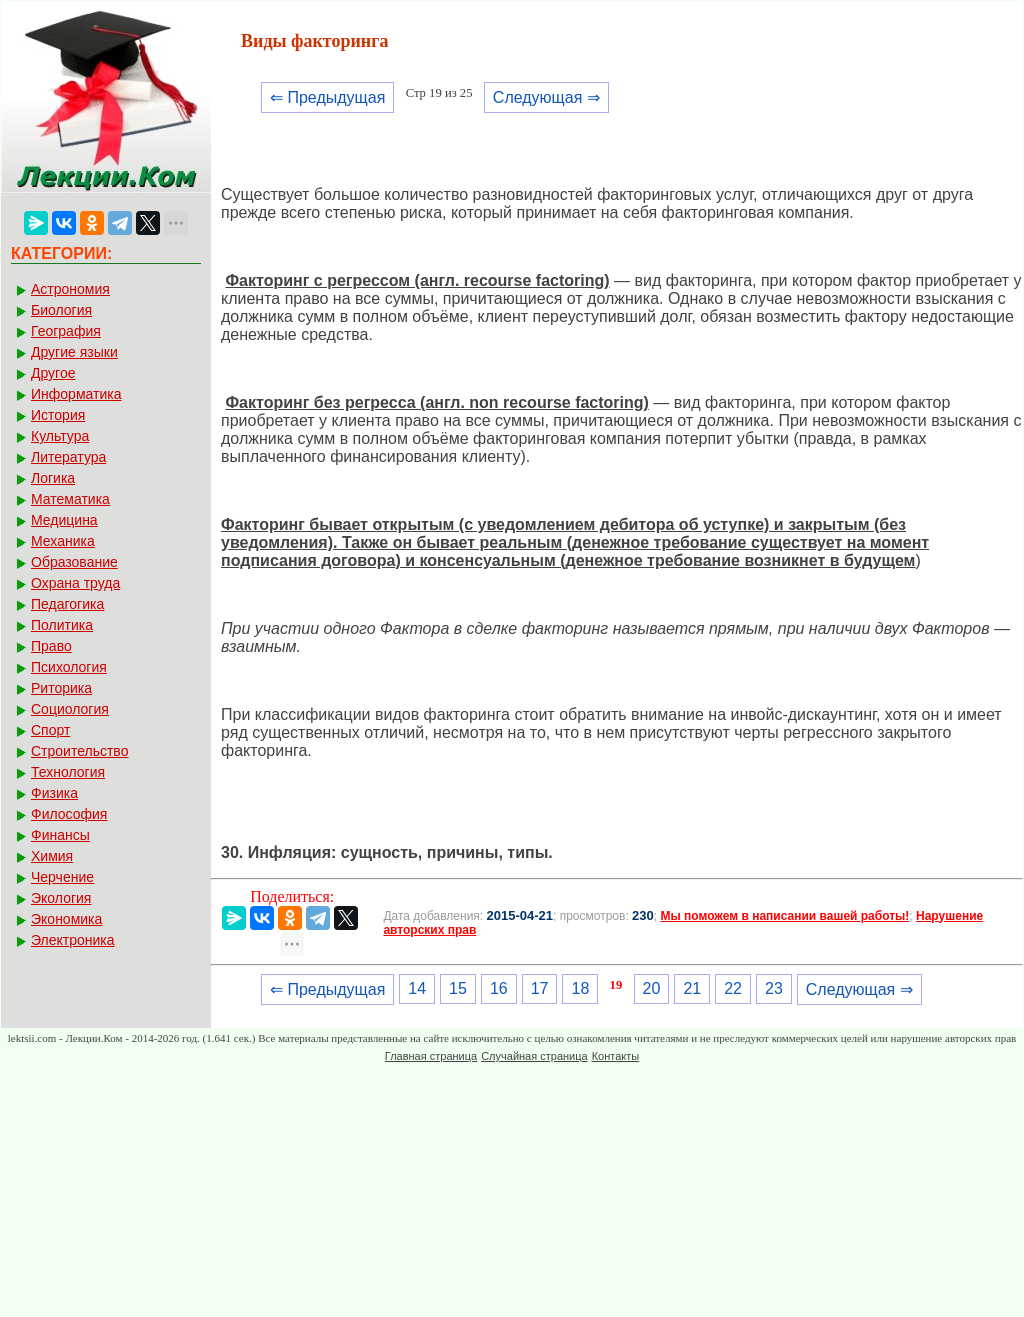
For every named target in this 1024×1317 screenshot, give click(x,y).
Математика (70, 499)
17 (540, 988)
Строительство (79, 751)
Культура (60, 436)
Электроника (73, 940)
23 (774, 988)
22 (733, 988)
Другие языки (74, 352)
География (66, 331)
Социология (70, 709)
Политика (62, 625)
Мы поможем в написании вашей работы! (784, 916)
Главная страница (431, 1056)
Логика (53, 478)
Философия (69, 814)
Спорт (50, 730)
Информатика (76, 394)
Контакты (616, 1056)
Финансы (60, 835)
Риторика (61, 688)
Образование (74, 562)
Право (51, 646)
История (58, 415)
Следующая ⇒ (546, 97)
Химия (52, 856)
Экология (61, 898)
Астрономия (70, 289)
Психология (69, 667)
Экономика (66, 919)
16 (499, 988)
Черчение (62, 877)
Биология (61, 310)
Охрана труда (75, 583)
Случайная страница (534, 1056)
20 (652, 988)
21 (692, 988)
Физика (54, 793)
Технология (68, 772)
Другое (53, 373)
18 (580, 988)
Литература (68, 457)
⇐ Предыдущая (327, 97)
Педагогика (67, 604)
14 (417, 988)
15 (458, 988)
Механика (63, 541)
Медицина (64, 520)
